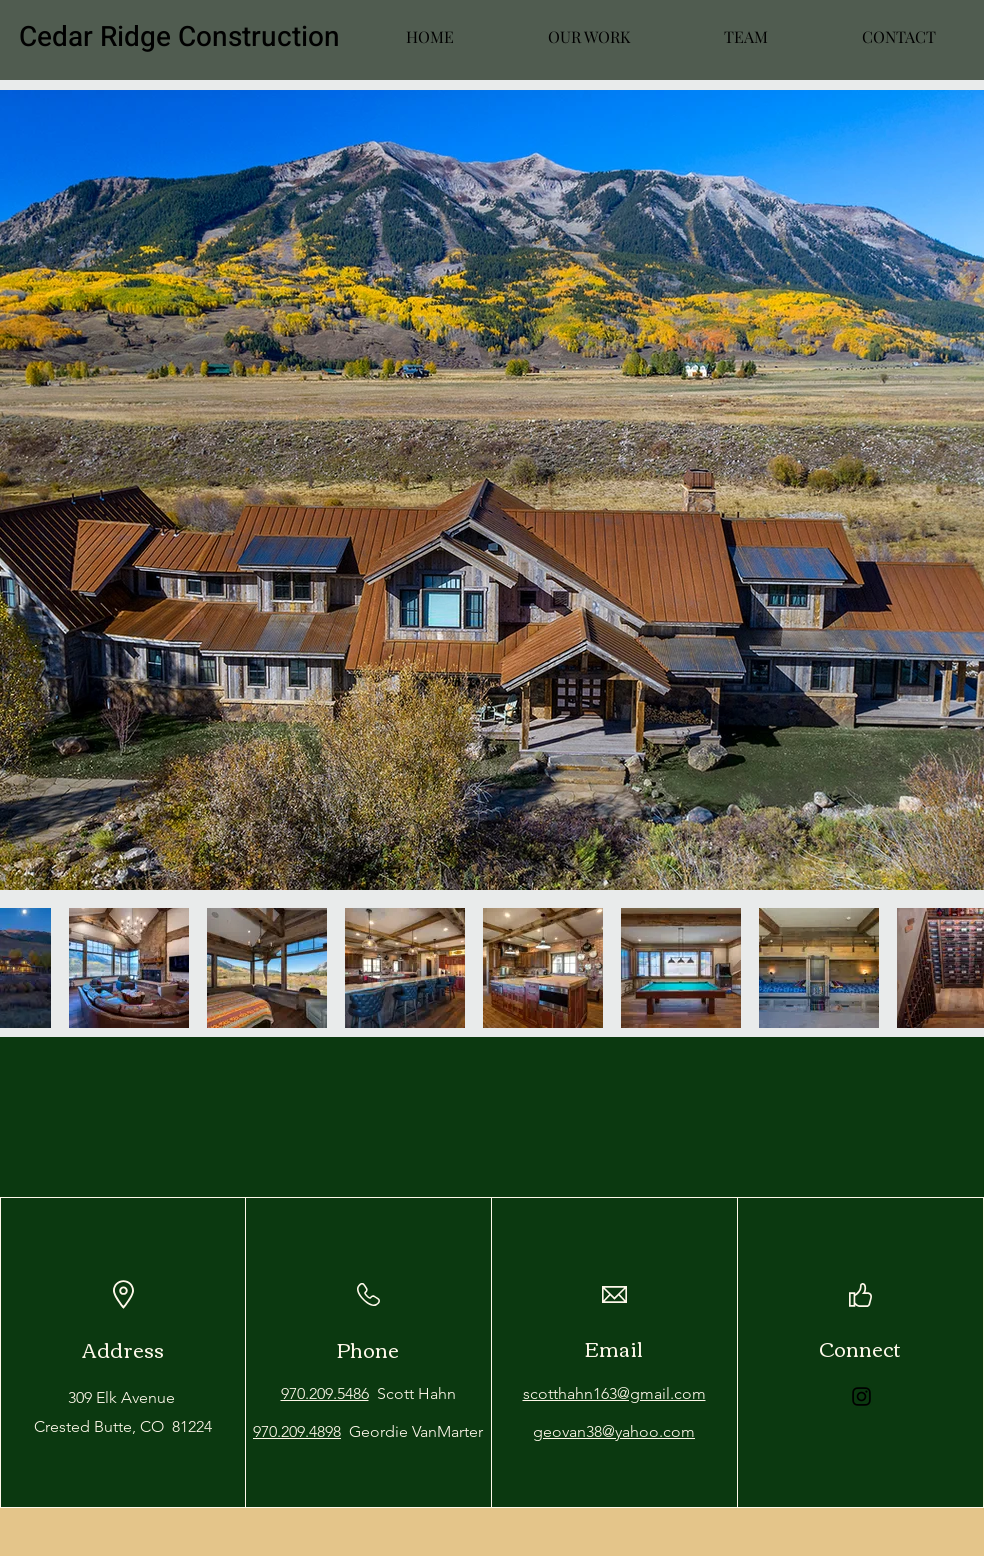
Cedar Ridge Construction (179, 37)
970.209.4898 (297, 1431)
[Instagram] (861, 1396)
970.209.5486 (325, 1393)
